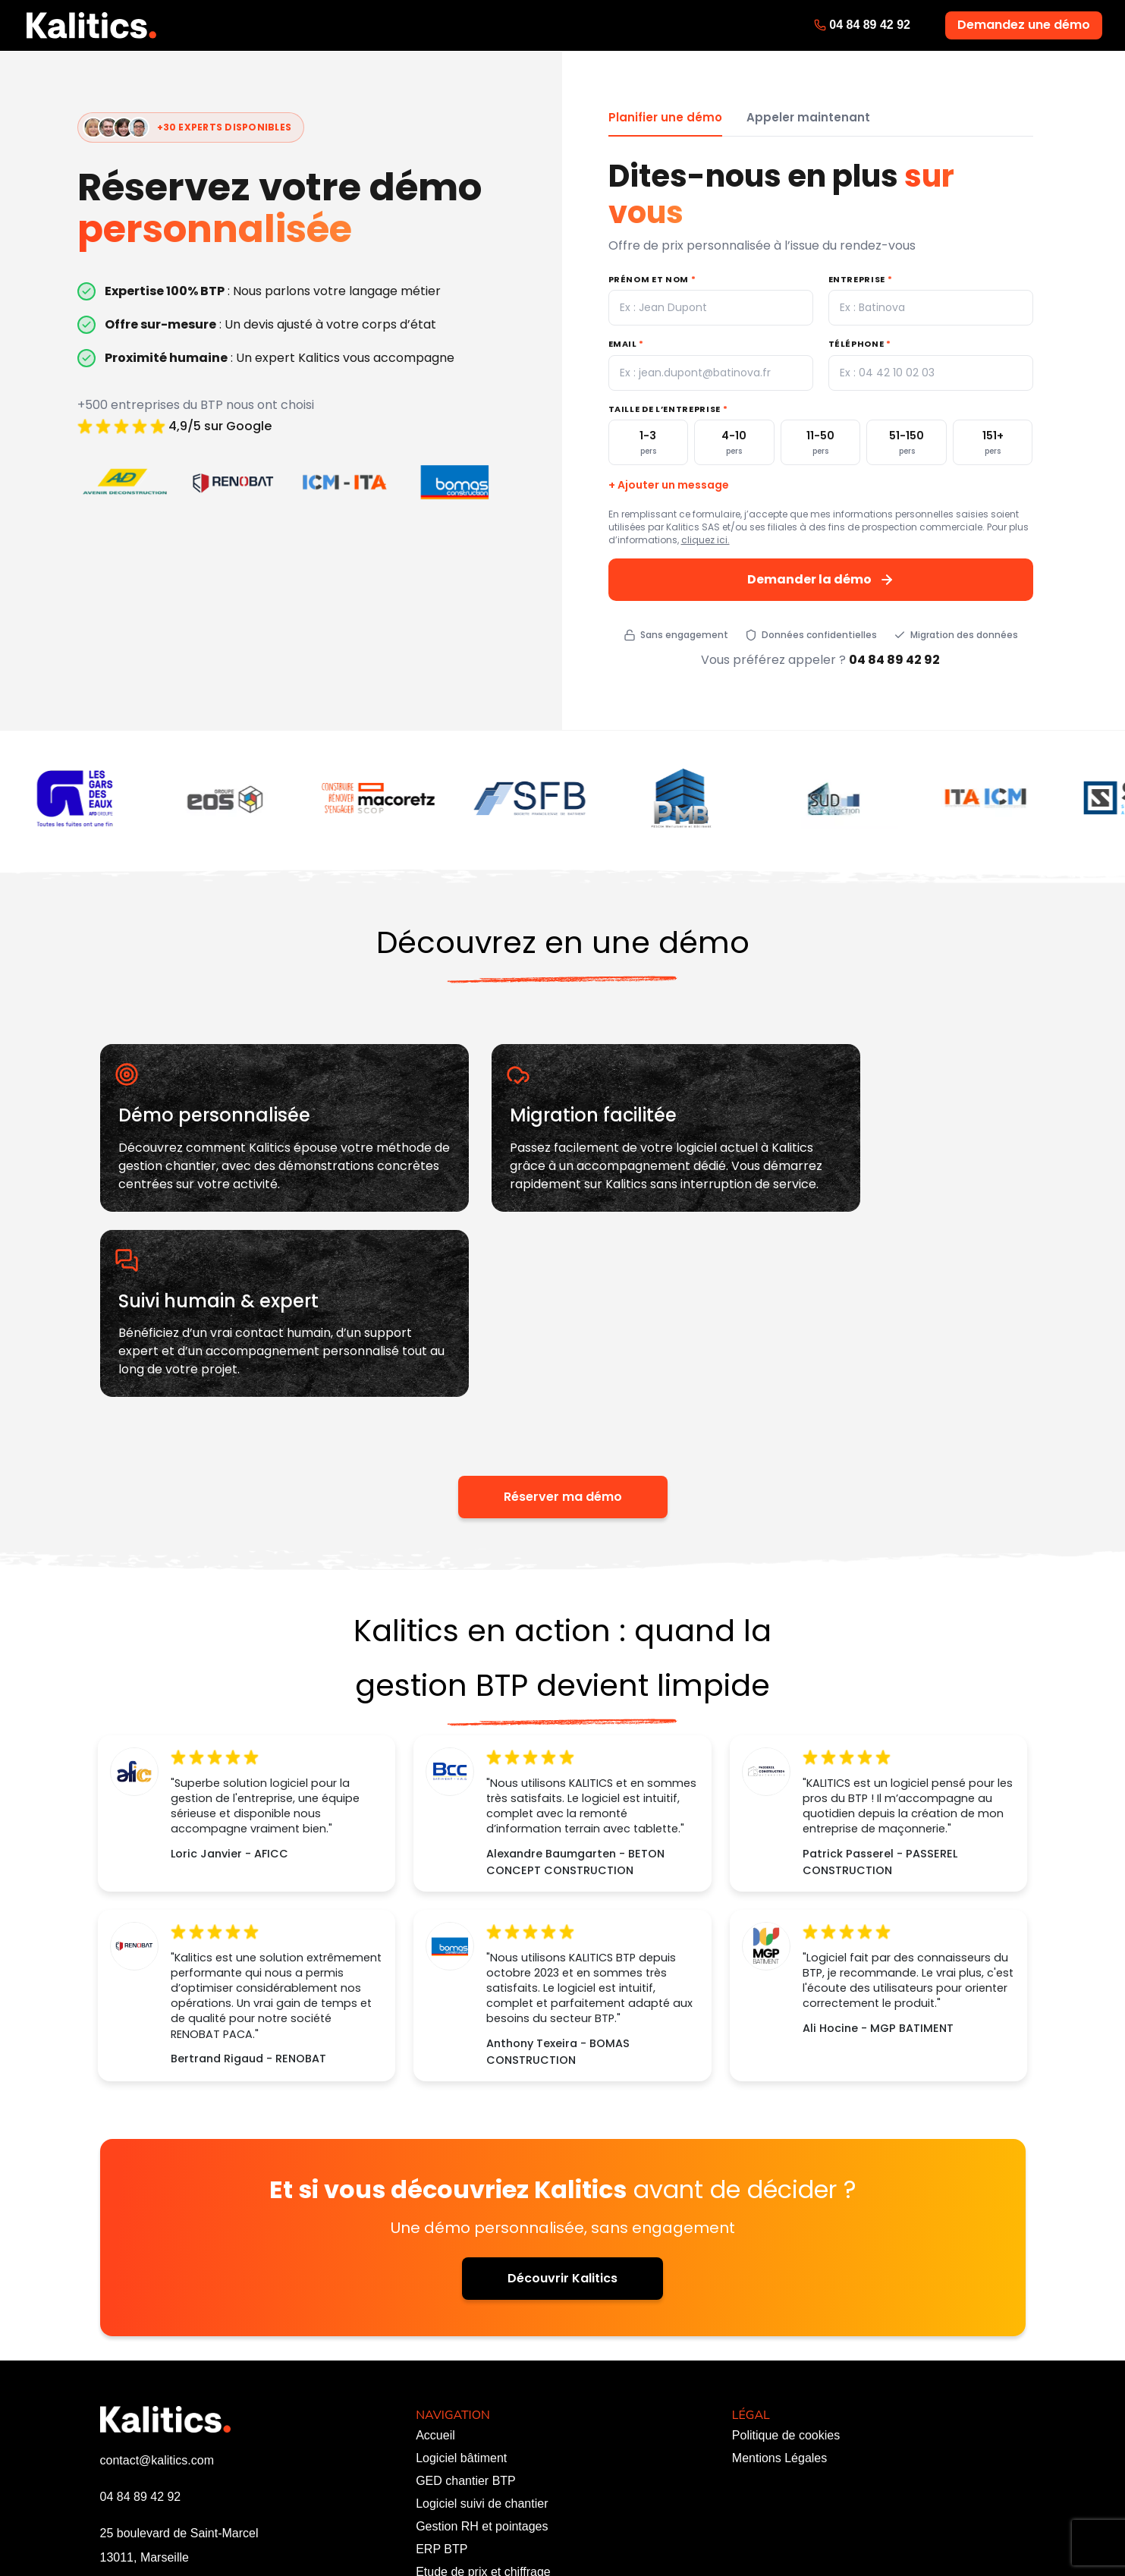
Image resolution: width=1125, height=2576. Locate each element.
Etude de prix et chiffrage (483, 2404)
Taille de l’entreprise (668, 409)
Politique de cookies (786, 2267)
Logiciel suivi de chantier (482, 2335)
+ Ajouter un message (668, 484)
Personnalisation (460, 2426)
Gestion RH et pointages (482, 2358)
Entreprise (860, 279)
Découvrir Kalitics (562, 2110)
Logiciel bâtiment (461, 2290)
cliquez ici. (705, 539)
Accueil (435, 2267)
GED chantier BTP (466, 2313)
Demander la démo (820, 579)
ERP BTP (441, 2381)
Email (626, 344)
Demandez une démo (1023, 24)
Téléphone (859, 344)
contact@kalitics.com (157, 2292)
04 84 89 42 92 (869, 24)
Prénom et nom (652, 279)
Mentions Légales (779, 2290)
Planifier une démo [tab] (665, 117)
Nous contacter (457, 2472)
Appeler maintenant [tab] (808, 117)
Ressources (447, 2449)
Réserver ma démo (563, 1329)
